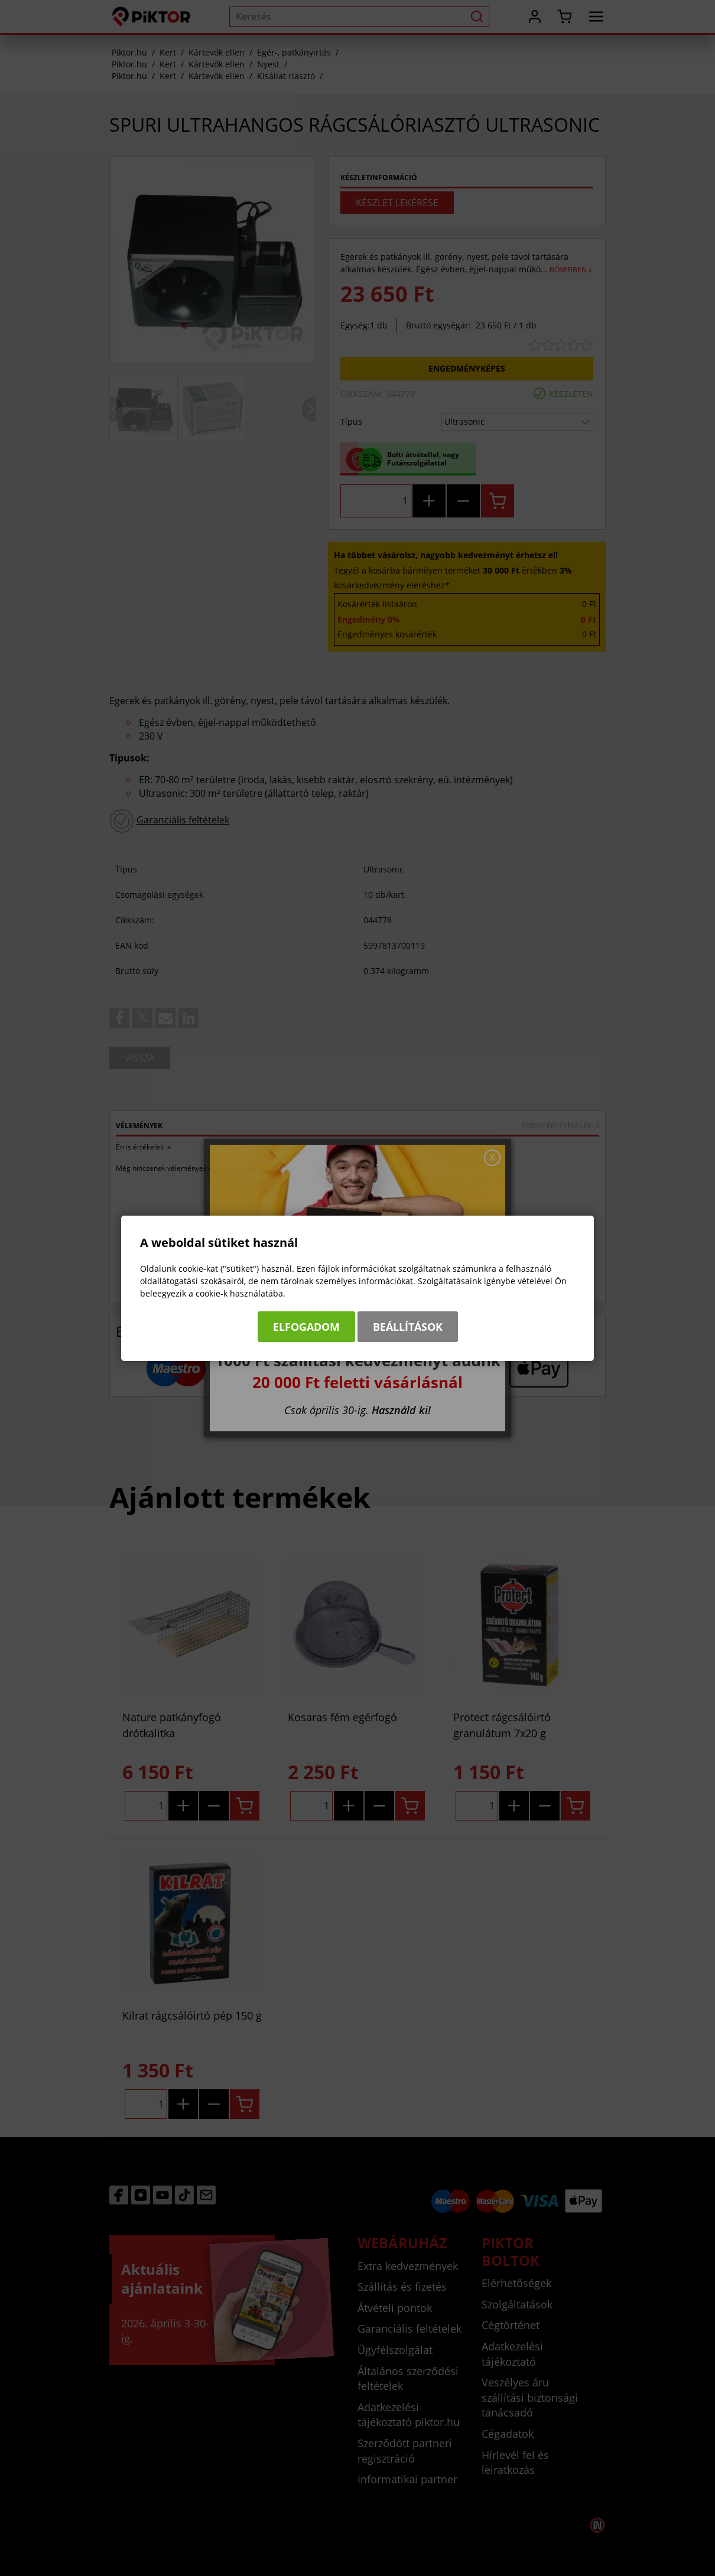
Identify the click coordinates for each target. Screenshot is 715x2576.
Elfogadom (306, 1327)
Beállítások (408, 1327)
